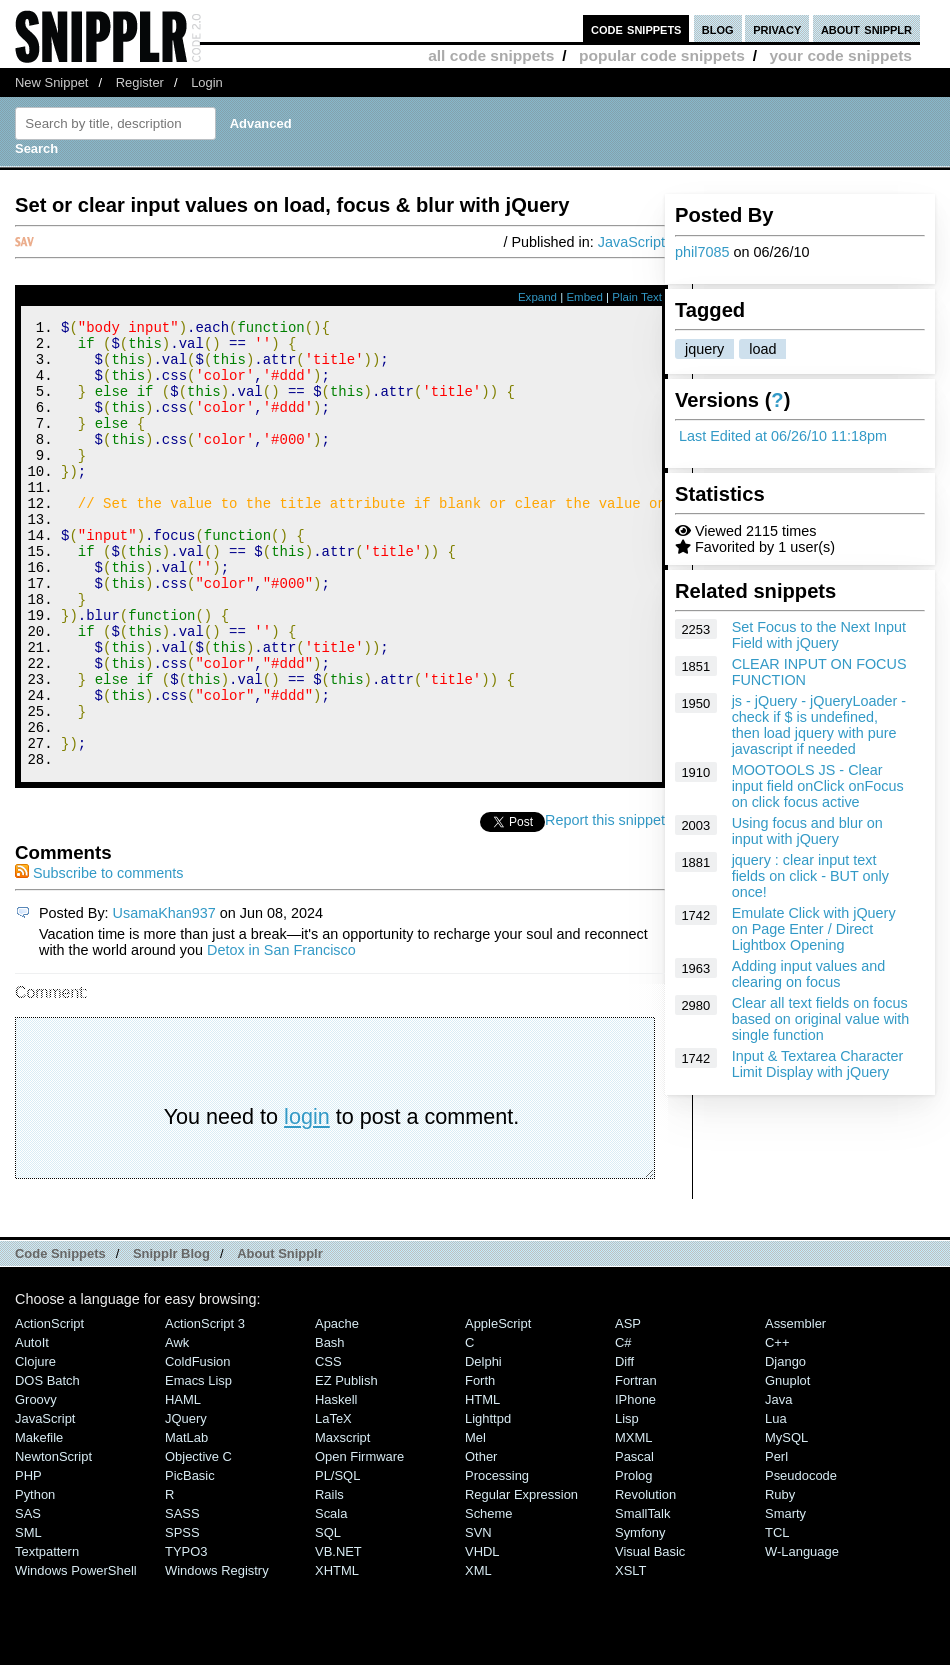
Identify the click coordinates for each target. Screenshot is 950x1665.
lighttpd (488, 1502)
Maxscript (342, 1521)
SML (28, 1616)
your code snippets (840, 55)
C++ (777, 1426)
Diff (624, 1445)
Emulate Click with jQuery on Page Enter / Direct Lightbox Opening (814, 929)
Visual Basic (650, 1635)
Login (207, 82)
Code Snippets (60, 1337)
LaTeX (333, 1502)
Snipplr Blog (171, 1337)
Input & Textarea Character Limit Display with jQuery (818, 1064)
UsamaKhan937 (164, 997)
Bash (330, 1426)
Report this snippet (605, 904)
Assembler (795, 1407)
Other (481, 1540)
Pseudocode (801, 1559)
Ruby (780, 1578)
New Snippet (51, 82)
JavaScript (631, 242)
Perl (776, 1540)
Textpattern (47, 1635)
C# (623, 1426)
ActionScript (49, 1407)
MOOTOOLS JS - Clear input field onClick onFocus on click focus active (818, 786)
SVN (478, 1616)
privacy (777, 28)
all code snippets (491, 55)
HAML (183, 1483)
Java (778, 1483)
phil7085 (702, 252)
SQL (328, 1616)
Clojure (35, 1445)
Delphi (483, 1445)
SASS (182, 1597)
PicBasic (190, 1559)
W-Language (802, 1635)
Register (140, 82)
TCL (777, 1616)
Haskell (336, 1483)
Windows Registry (217, 1654)
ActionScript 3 (205, 1407)
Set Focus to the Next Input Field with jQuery (819, 635)
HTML (482, 1483)
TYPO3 (186, 1635)
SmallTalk (642, 1597)
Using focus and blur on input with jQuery (807, 831)
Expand (537, 297)
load (762, 349)
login (307, 1200)
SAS (28, 1597)
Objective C (198, 1540)
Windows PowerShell (76, 1654)
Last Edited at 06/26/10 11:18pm (783, 436)
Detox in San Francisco (281, 1034)
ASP (628, 1407)
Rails (329, 1578)
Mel (475, 1521)
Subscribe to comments (99, 957)
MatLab (186, 1521)
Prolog (633, 1559)
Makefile (39, 1521)
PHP (28, 1559)
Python (35, 1578)
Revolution (645, 1578)
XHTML (337, 1654)
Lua (776, 1502)
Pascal (634, 1540)
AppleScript (498, 1407)
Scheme (489, 1597)
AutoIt (32, 1426)
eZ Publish (346, 1464)
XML (478, 1654)
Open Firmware (359, 1540)
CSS (328, 1445)
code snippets (636, 28)
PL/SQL (337, 1559)
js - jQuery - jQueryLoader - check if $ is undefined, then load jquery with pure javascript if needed (819, 725)
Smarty (785, 1597)
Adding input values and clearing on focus (809, 974)
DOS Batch (47, 1464)
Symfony (640, 1616)
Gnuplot (787, 1464)
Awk (177, 1426)
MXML (633, 1521)
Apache (337, 1407)
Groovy (36, 1483)
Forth (480, 1464)
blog (718, 28)
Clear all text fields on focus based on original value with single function (821, 1019)
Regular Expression (521, 1578)
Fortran (636, 1464)
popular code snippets (662, 55)
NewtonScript (53, 1540)
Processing (497, 1559)
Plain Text (637, 297)
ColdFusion (198, 1445)
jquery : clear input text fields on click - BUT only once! (810, 876)
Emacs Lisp (198, 1464)
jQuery (186, 1502)
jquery (704, 349)
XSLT (630, 1654)
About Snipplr (280, 1337)
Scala (331, 1597)
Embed (584, 297)
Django (785, 1445)
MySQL (786, 1521)
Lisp (627, 1502)
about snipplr (866, 28)
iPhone (635, 1483)
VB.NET (338, 1635)
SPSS (182, 1616)
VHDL (482, 1635)
